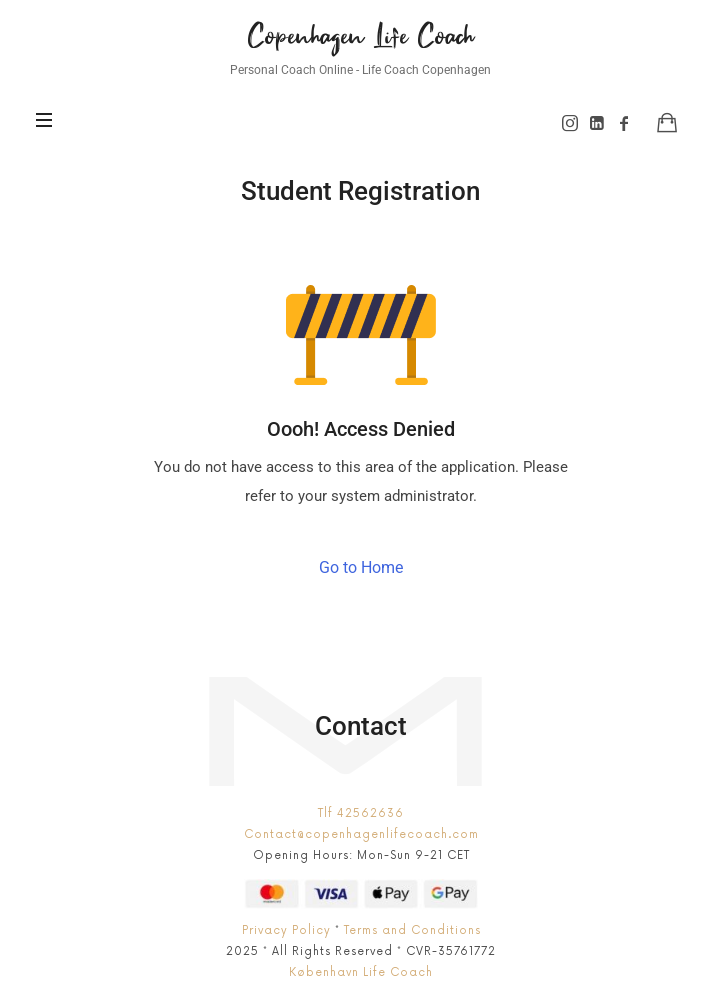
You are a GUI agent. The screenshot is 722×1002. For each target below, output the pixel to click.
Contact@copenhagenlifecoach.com (361, 834)
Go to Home (361, 567)
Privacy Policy (286, 930)
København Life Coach (361, 972)
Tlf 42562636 (361, 813)
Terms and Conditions (412, 930)
